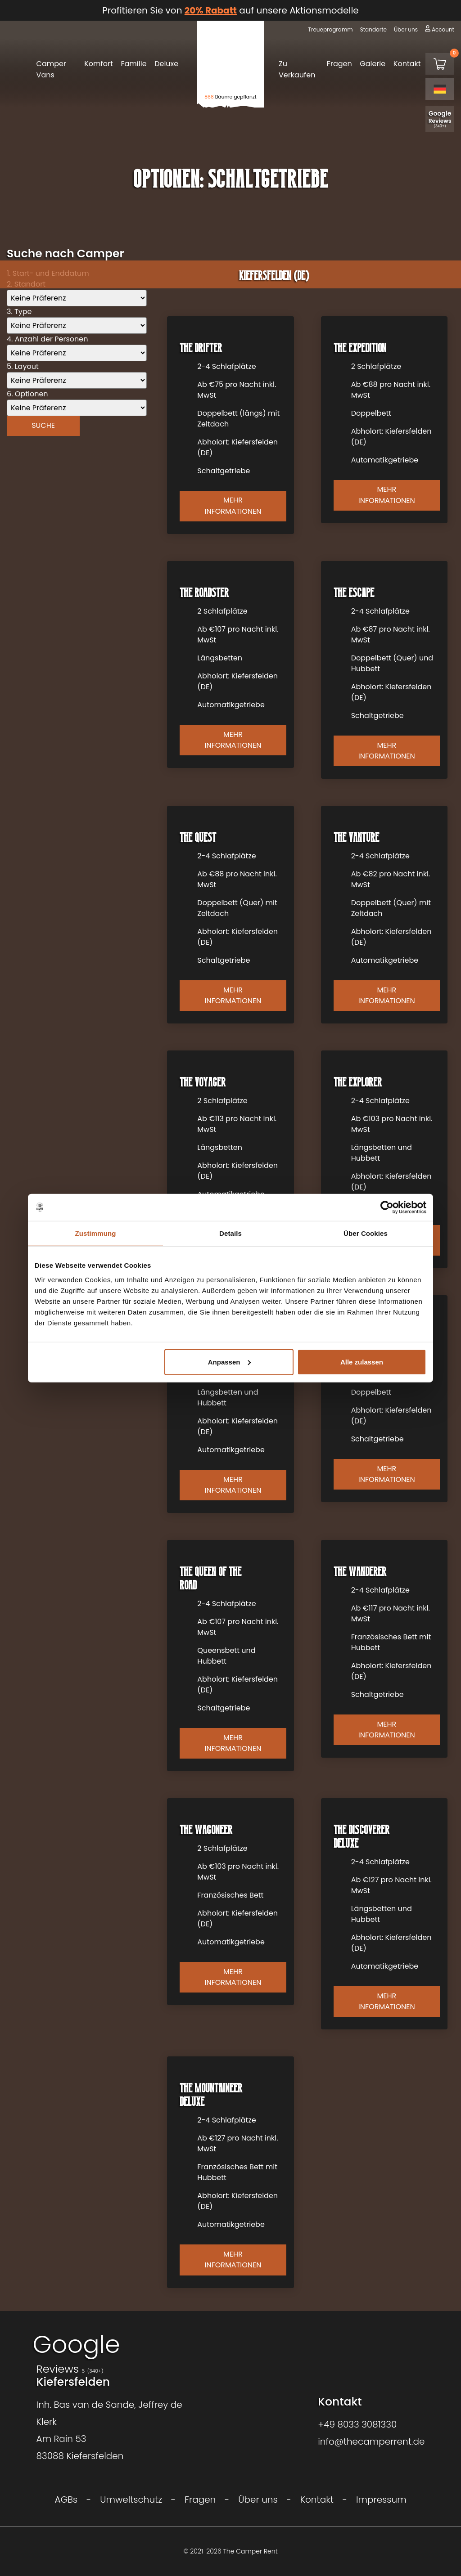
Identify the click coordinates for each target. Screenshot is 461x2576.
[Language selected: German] (439, 89)
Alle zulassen (361, 1361)
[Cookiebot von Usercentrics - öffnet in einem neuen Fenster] (387, 1207)
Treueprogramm (330, 29)
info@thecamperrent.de (371, 2441)
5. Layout (23, 366)
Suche (43, 425)
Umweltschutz (131, 2499)
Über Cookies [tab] (365, 1233)
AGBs (65, 2499)
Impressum (381, 2499)
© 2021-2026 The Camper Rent (230, 2551)
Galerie (372, 63)
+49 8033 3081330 (357, 2424)
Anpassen (229, 1361)
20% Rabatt (211, 10)
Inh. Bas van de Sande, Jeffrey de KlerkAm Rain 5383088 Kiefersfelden (109, 2430)
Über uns (406, 29)
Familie (133, 63)
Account (443, 29)
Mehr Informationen (233, 505)
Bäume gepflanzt (230, 97)
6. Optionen (27, 394)
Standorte (373, 29)
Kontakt (407, 63)
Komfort (98, 63)
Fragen (339, 63)
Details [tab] (230, 1233)
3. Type (19, 311)
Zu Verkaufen (297, 69)
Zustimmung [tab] (95, 1233)
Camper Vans (51, 69)
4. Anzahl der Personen (47, 339)
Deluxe (166, 63)
